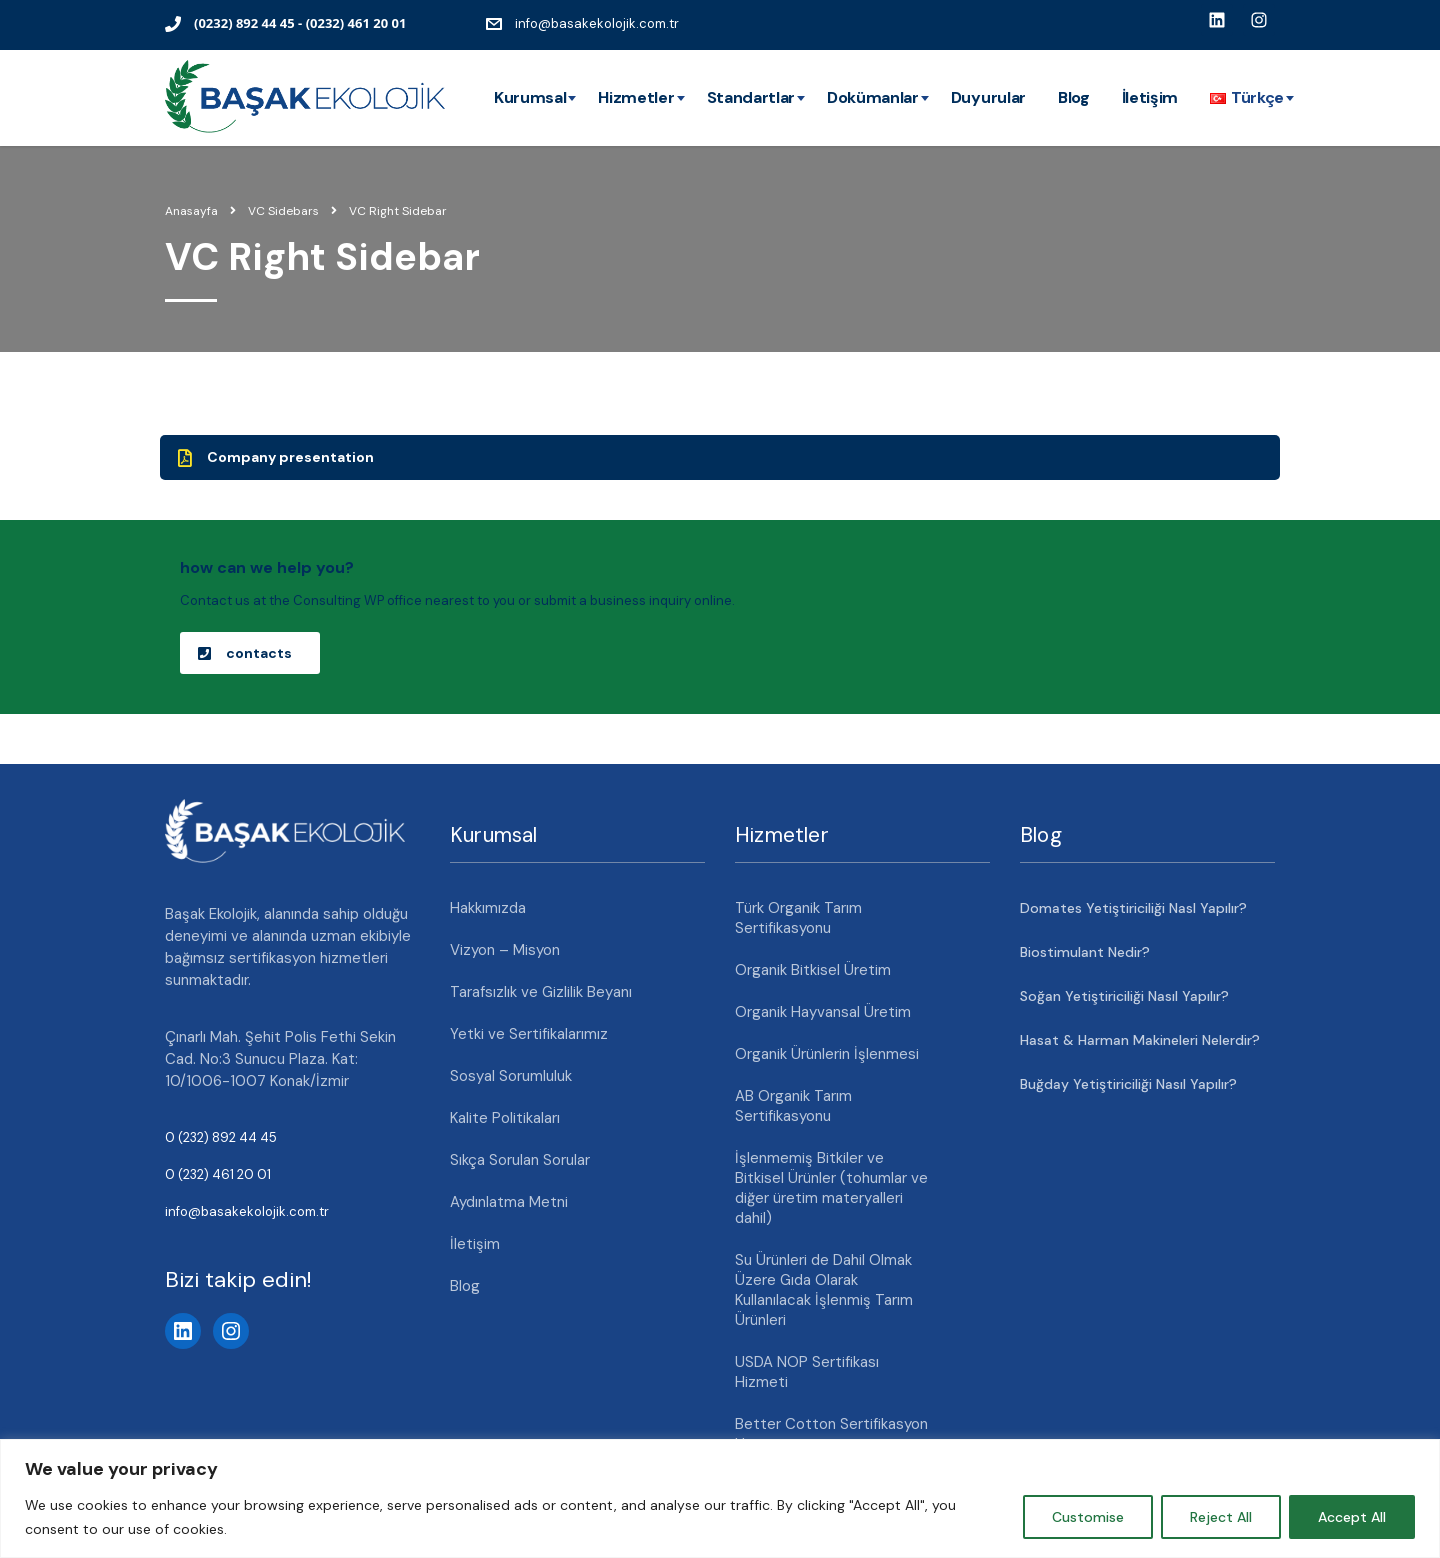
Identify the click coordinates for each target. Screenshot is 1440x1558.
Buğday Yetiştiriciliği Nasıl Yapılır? (1128, 1084)
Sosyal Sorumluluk (511, 1076)
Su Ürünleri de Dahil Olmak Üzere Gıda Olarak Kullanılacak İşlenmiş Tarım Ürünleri (824, 1290)
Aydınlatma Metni (509, 1202)
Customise (1088, 1517)
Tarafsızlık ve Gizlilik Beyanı (541, 992)
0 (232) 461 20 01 (218, 1174)
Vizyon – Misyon (505, 950)
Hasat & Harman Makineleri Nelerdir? (1140, 1040)
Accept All (1352, 1517)
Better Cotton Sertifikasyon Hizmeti (831, 1434)
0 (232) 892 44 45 (221, 1137)
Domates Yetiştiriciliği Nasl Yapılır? (1133, 908)
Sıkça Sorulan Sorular (520, 1160)
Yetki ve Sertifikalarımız (529, 1034)
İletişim (1150, 97)
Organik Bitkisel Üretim (813, 970)
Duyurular (988, 97)
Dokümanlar (873, 97)
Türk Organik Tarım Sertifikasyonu (798, 918)
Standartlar (751, 97)
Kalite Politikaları (505, 1118)
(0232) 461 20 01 (356, 23)
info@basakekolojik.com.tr (597, 23)
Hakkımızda (488, 908)
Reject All (1221, 1517)
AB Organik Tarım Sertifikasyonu (793, 1106)
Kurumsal (530, 97)
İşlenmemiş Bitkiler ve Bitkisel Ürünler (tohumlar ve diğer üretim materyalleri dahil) (831, 1188)
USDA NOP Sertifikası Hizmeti (807, 1372)
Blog (1074, 97)
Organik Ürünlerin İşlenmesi (827, 1054)
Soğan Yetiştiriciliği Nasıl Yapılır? (1124, 996)
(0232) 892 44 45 (244, 23)
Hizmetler (636, 97)
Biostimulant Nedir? (1085, 952)
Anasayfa (191, 211)
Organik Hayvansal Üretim (823, 1012)
